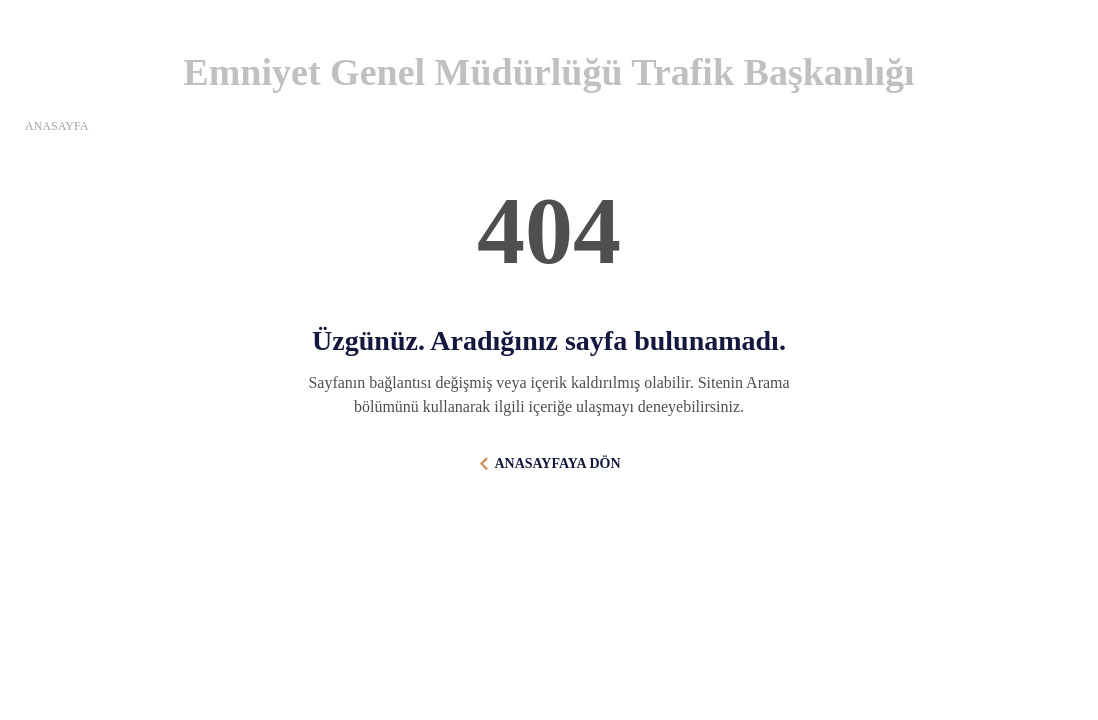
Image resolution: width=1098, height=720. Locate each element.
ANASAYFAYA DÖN (557, 463)
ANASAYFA (56, 126)
